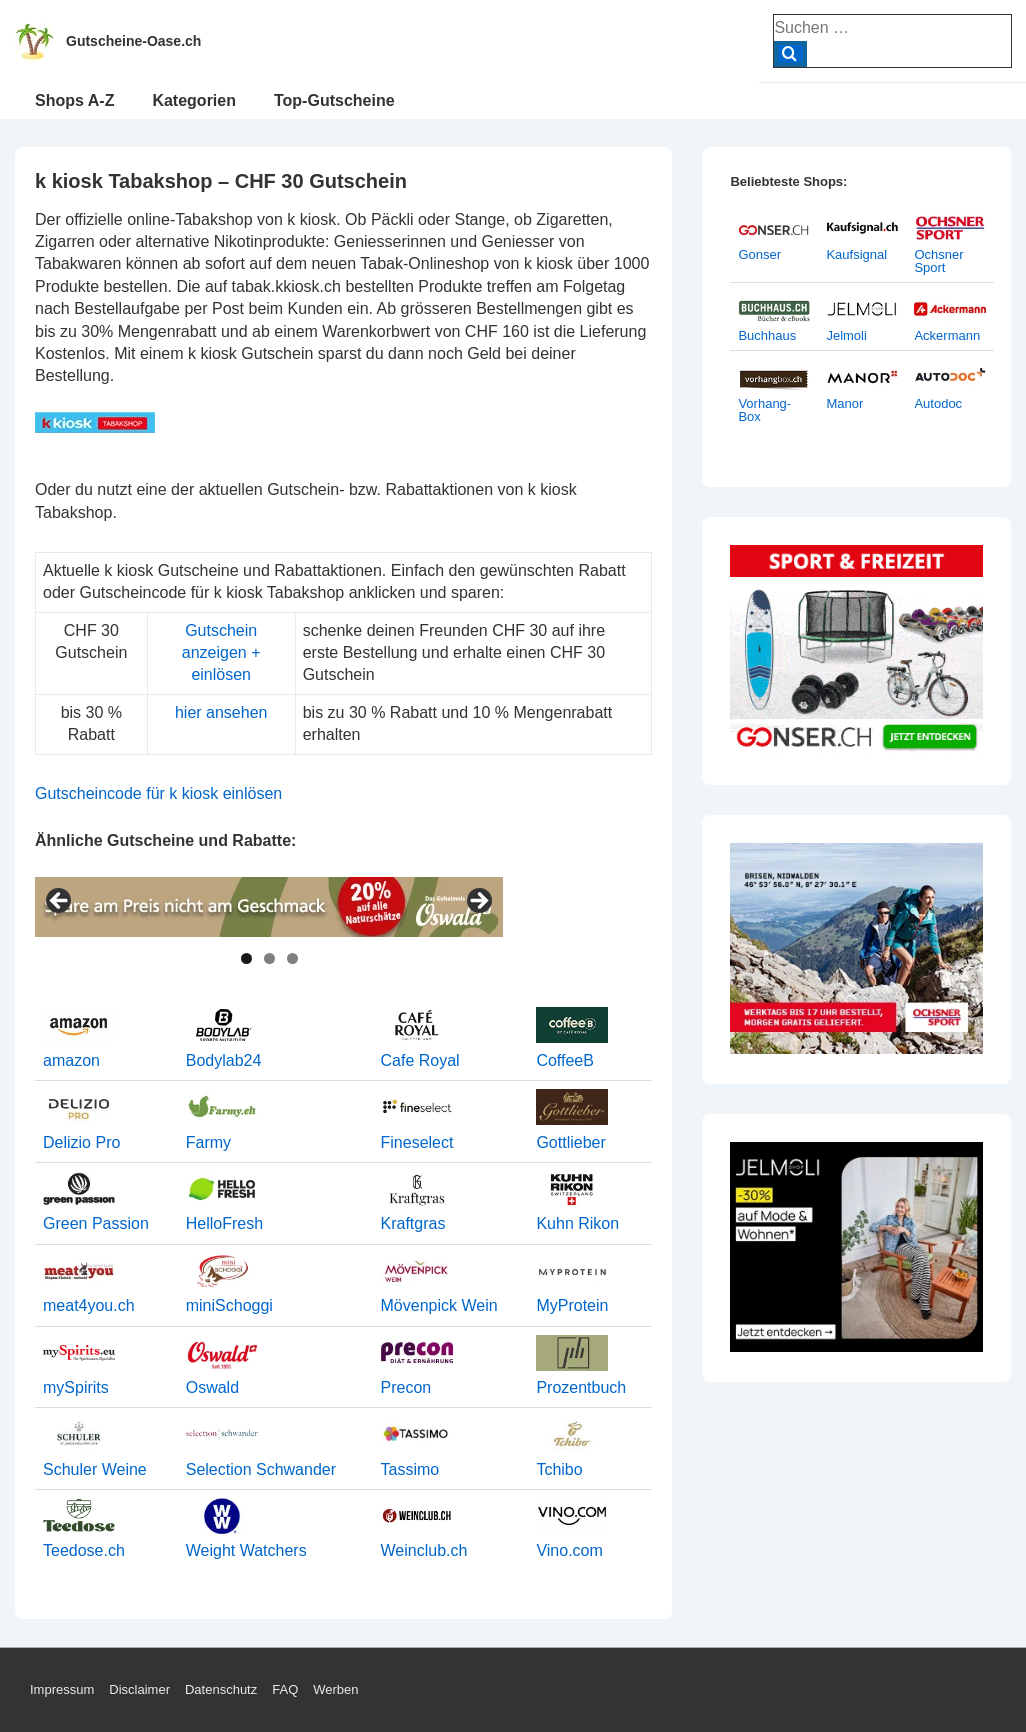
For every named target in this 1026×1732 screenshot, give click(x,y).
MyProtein (572, 1305)
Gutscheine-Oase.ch (133, 41)
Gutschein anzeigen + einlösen (221, 653)
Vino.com (569, 1550)
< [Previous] (60, 902)
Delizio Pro (81, 1142)
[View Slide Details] (269, 907)
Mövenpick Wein (439, 1305)
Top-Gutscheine (334, 100)
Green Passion (96, 1223)
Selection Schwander (261, 1469)
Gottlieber (570, 1142)
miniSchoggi (229, 1305)
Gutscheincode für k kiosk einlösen (158, 793)
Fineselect (417, 1142)
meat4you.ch (89, 1305)
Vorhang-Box (764, 410)
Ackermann (947, 335)
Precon (406, 1387)
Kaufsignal (856, 254)
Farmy (208, 1142)
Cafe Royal (420, 1060)
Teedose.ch (84, 1550)
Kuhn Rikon (577, 1223)
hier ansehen (221, 712)
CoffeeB (565, 1060)
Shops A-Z (74, 100)
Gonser (759, 254)
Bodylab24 (224, 1060)
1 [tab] (246, 958)
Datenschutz (221, 1689)
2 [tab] (269, 958)
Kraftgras (413, 1223)
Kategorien (194, 100)
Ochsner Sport (938, 261)
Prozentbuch (581, 1387)
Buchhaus (767, 335)
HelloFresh (224, 1223)
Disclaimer (139, 1689)
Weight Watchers (246, 1550)
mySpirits (76, 1387)
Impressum (62, 1689)
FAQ (285, 1689)
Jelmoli (846, 335)
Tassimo (410, 1469)
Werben (335, 1689)
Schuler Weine (95, 1469)
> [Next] (478, 902)
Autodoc (938, 403)
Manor (844, 403)
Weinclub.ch (424, 1550)
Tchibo (559, 1469)
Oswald (212, 1387)
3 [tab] (292, 958)
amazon (71, 1060)
